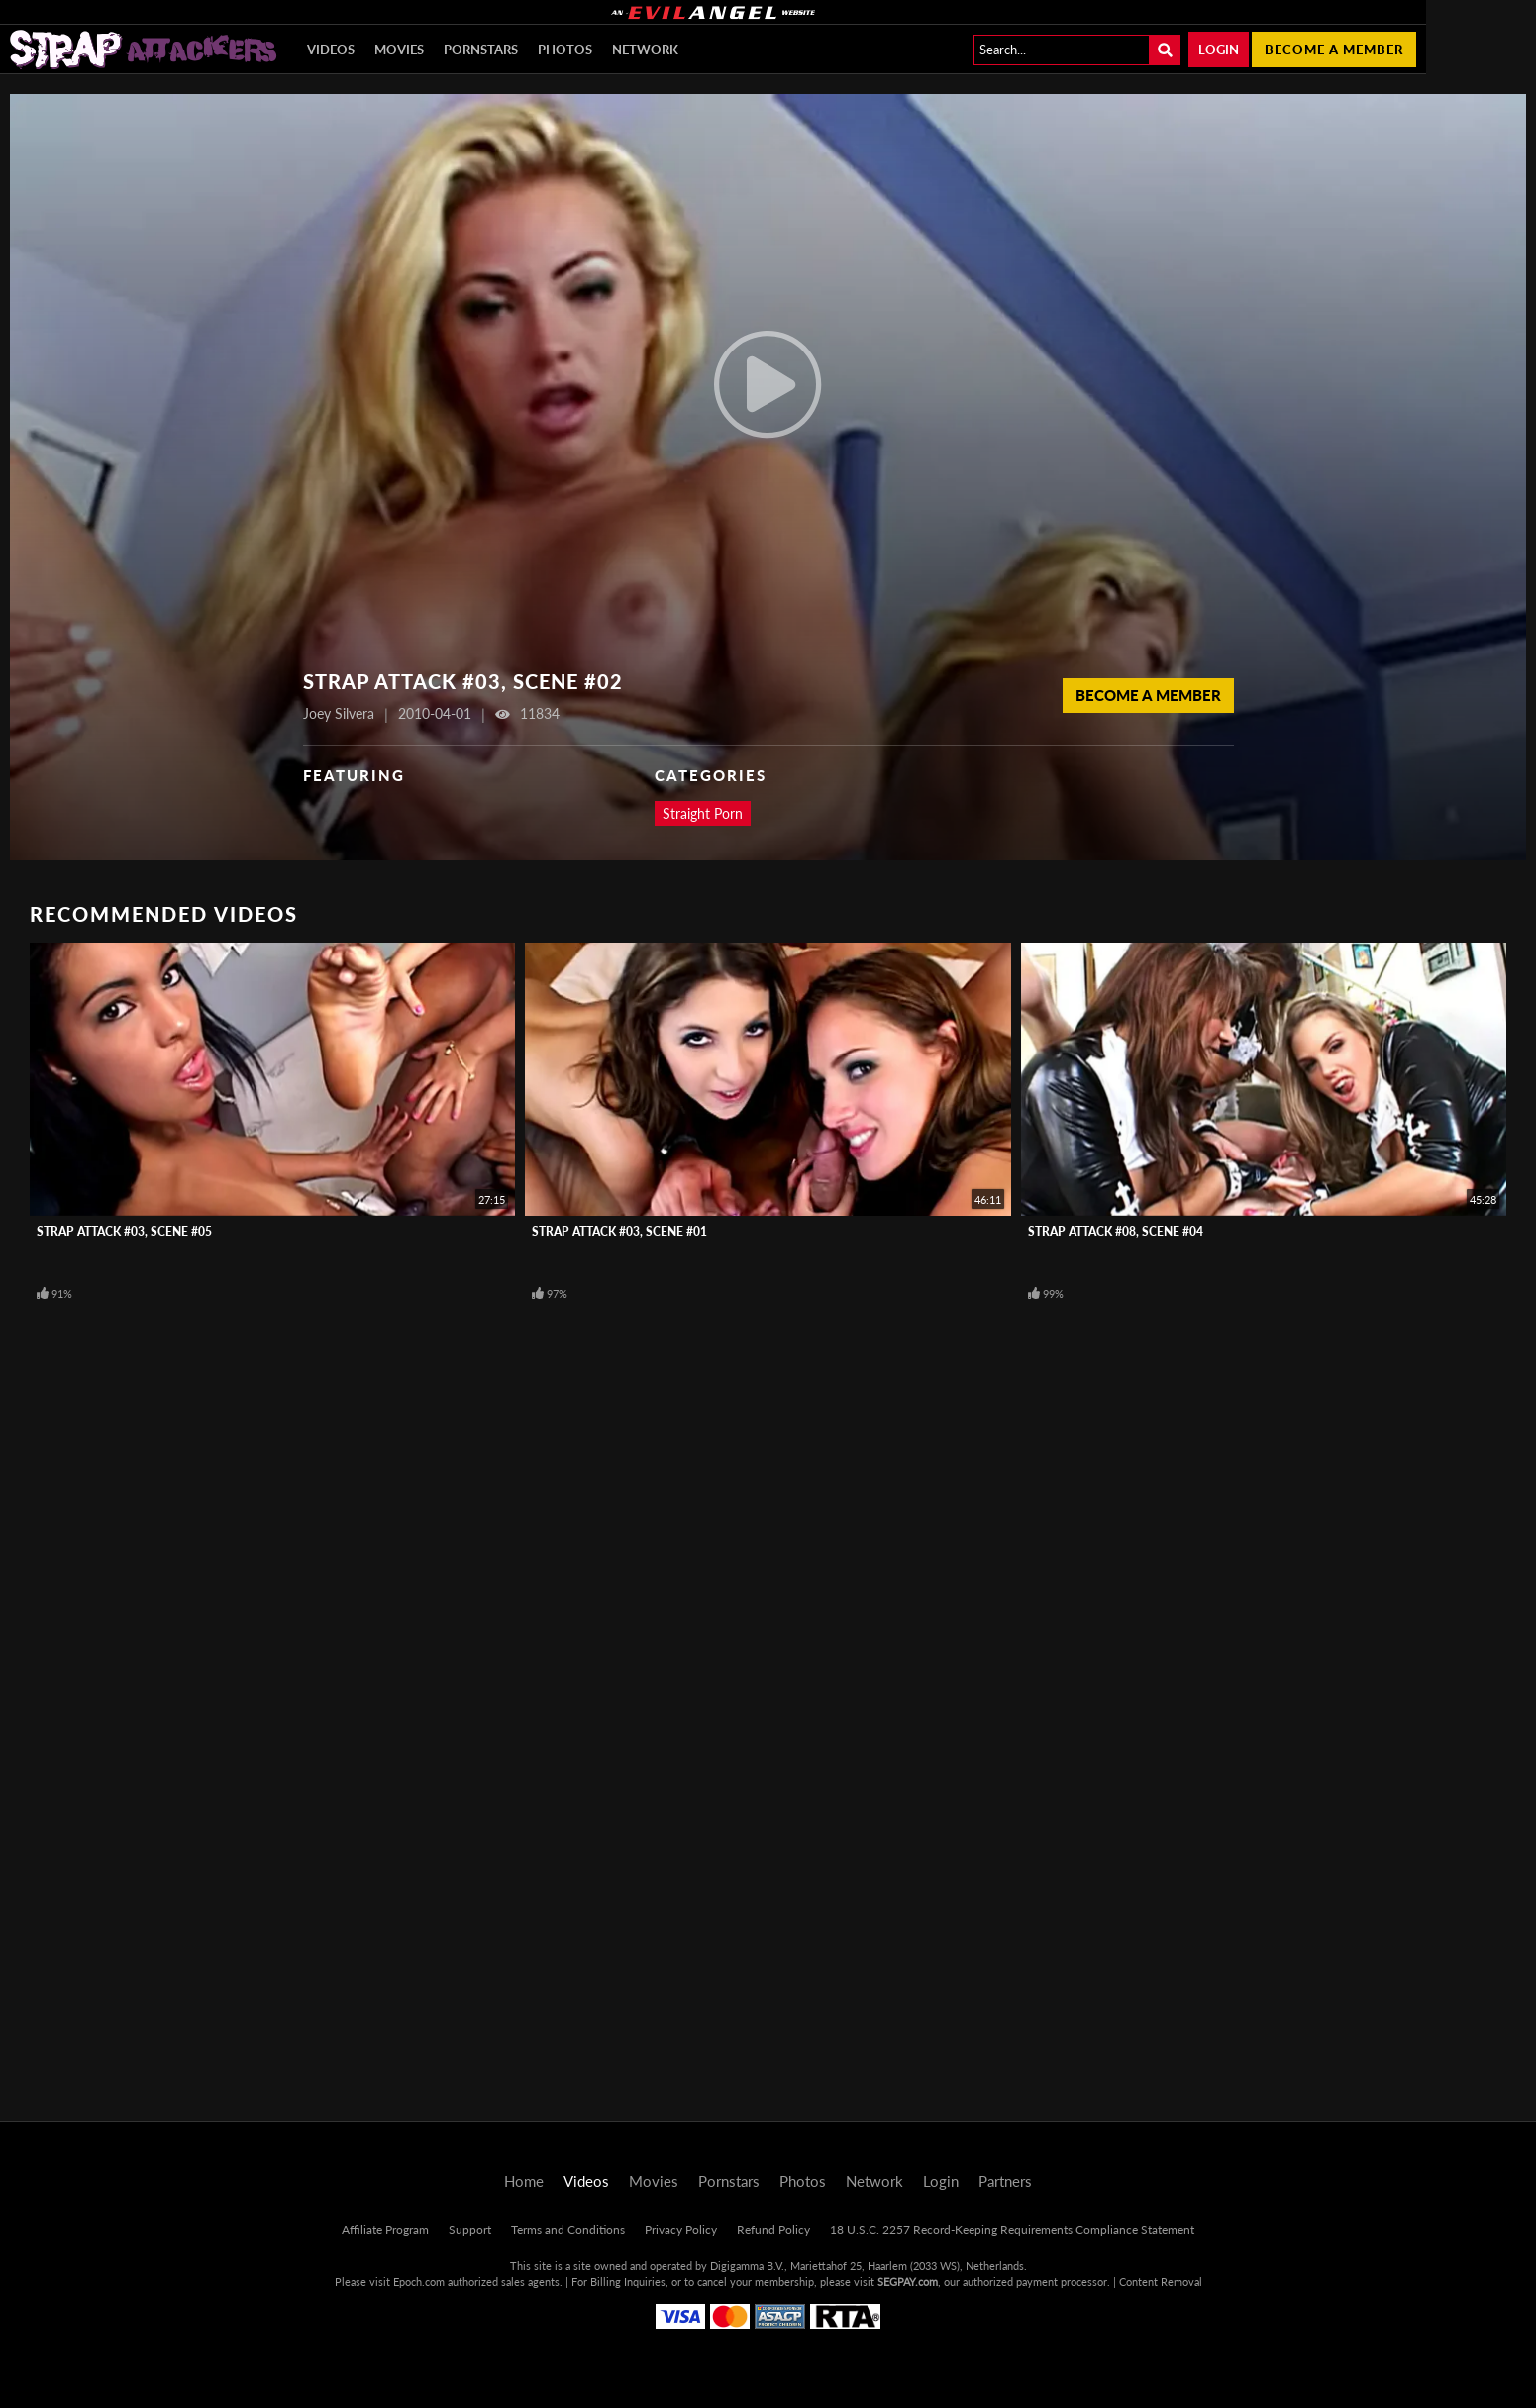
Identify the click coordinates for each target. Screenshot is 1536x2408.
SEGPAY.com (907, 2281)
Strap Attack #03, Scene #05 (124, 1231)
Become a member (1334, 49)
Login (1218, 49)
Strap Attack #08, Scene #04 (1115, 1231)
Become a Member (1148, 695)
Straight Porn (703, 813)
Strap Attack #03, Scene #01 (619, 1231)
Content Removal (1160, 2281)
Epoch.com (419, 2281)
